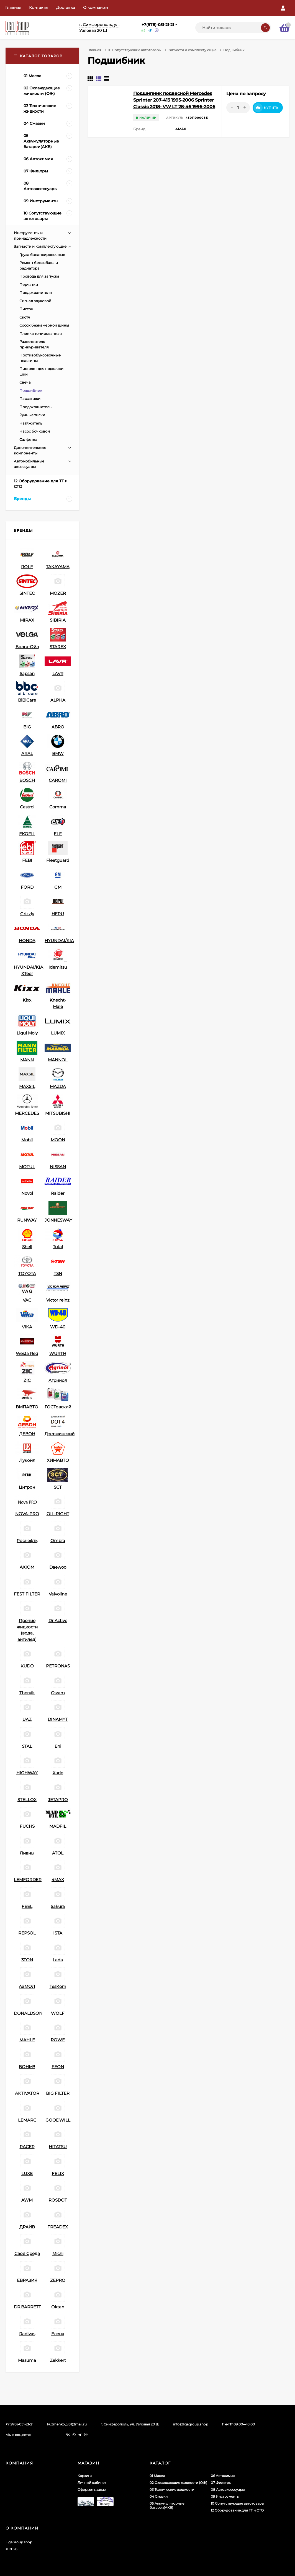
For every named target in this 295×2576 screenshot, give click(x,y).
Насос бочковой (34, 431)
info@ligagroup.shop (190, 2424)
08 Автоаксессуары (228, 2489)
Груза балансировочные (42, 254)
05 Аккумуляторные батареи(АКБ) (167, 2505)
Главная (13, 7)
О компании (95, 7)
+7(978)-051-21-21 (158, 24)
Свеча (25, 382)
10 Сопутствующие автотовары (134, 50)
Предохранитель (35, 407)
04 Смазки (159, 2496)
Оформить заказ (92, 2489)
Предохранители (35, 292)
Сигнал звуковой (35, 301)
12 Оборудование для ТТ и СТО (237, 2510)
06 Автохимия (223, 2476)
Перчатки (28, 284)
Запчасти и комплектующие (192, 50)
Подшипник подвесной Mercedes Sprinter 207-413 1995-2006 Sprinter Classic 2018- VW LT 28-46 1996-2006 (174, 100)
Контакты (38, 7)
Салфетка (28, 439)
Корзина (85, 2476)
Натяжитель (30, 423)
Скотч (24, 317)
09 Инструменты (225, 2496)
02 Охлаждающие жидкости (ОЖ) (178, 2483)
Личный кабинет (92, 2483)
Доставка (65, 7)
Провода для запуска (39, 276)
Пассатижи (29, 398)
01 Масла (157, 2476)
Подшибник (30, 390)
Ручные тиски (32, 415)
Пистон (26, 309)
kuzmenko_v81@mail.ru (67, 2424)
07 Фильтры (221, 2483)
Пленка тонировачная (40, 333)
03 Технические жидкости (172, 2489)
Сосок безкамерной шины (44, 325)
